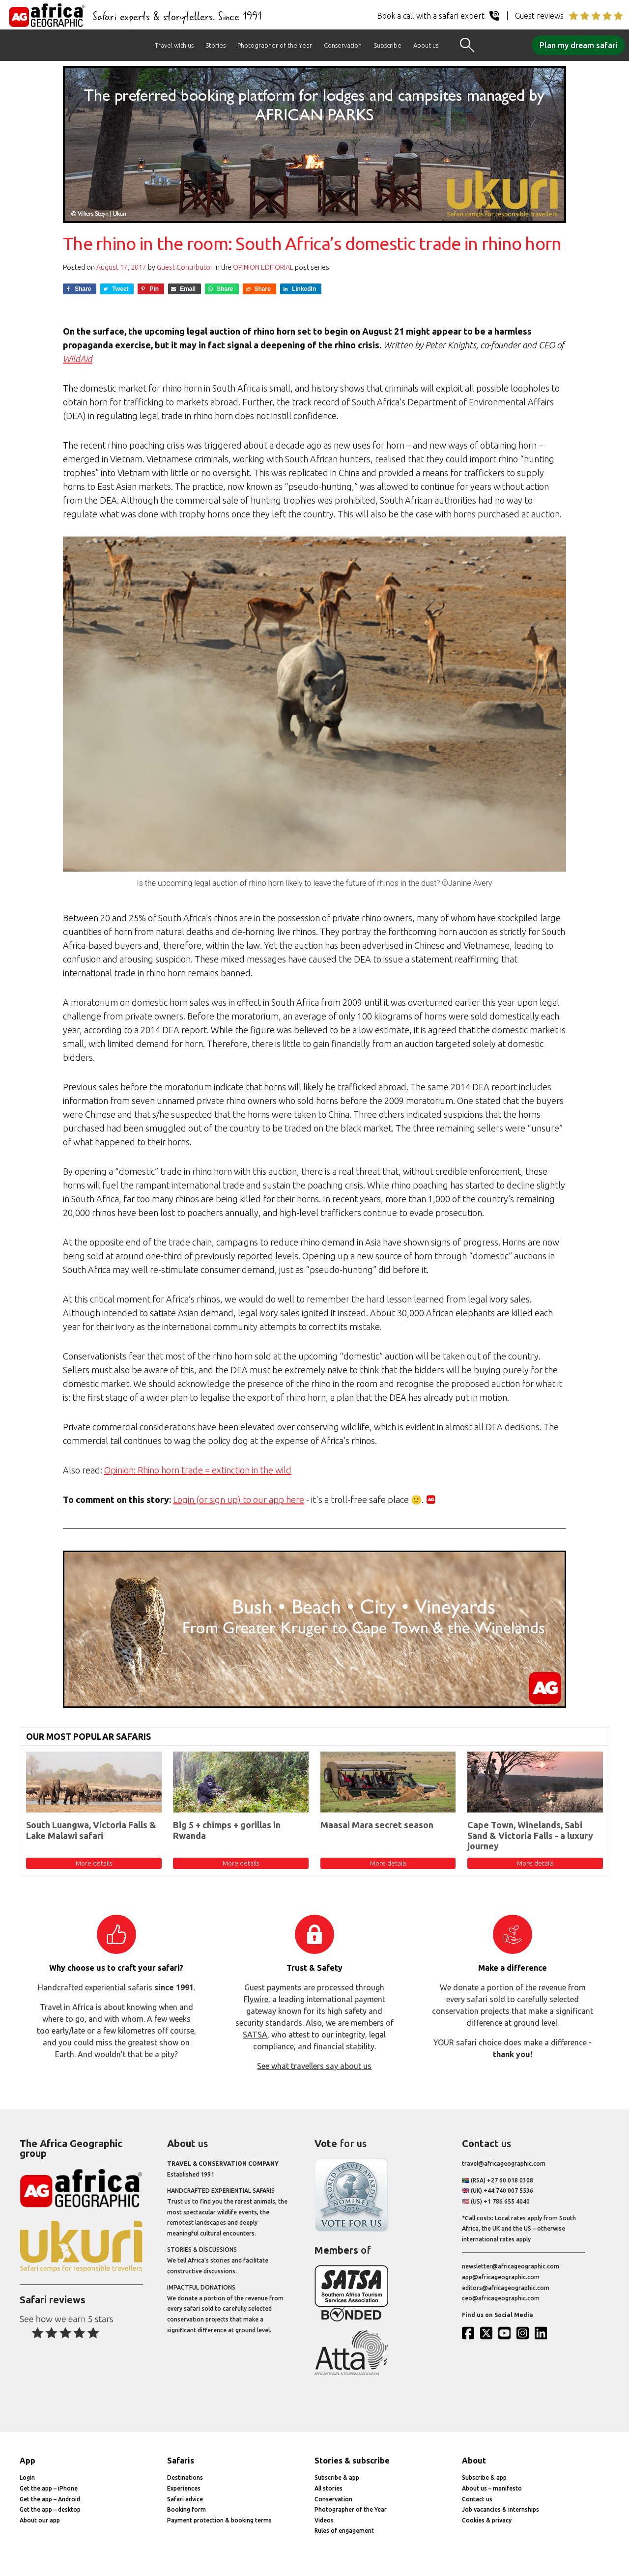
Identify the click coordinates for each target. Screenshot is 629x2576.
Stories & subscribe (352, 2460)
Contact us (477, 2499)
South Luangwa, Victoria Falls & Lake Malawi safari (91, 1830)
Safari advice (185, 2499)
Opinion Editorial (263, 267)
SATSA (255, 2034)
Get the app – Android (50, 2499)
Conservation (343, 45)
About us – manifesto (492, 2488)
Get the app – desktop (50, 2509)
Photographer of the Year (274, 45)
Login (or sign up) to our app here (238, 1499)
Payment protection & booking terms (219, 2520)
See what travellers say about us (314, 2066)
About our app (40, 2520)
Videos (324, 2520)
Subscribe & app (336, 2477)
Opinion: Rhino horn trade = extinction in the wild (197, 1470)
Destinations (185, 2477)
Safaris (180, 2460)
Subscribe (387, 45)
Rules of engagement (344, 2530)
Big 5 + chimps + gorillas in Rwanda (227, 1830)
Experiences (183, 2488)
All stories (328, 2488)
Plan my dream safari (578, 45)
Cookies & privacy (487, 2520)
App (27, 2460)
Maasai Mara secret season (376, 1825)
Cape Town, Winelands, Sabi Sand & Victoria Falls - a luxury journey (530, 1835)
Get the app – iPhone (49, 2488)
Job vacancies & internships (500, 2509)
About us (425, 45)
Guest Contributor (185, 267)
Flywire (256, 1999)
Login (27, 2477)
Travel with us (174, 45)
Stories (215, 45)
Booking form (186, 2509)
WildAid (77, 359)
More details (94, 1863)
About (474, 2460)
